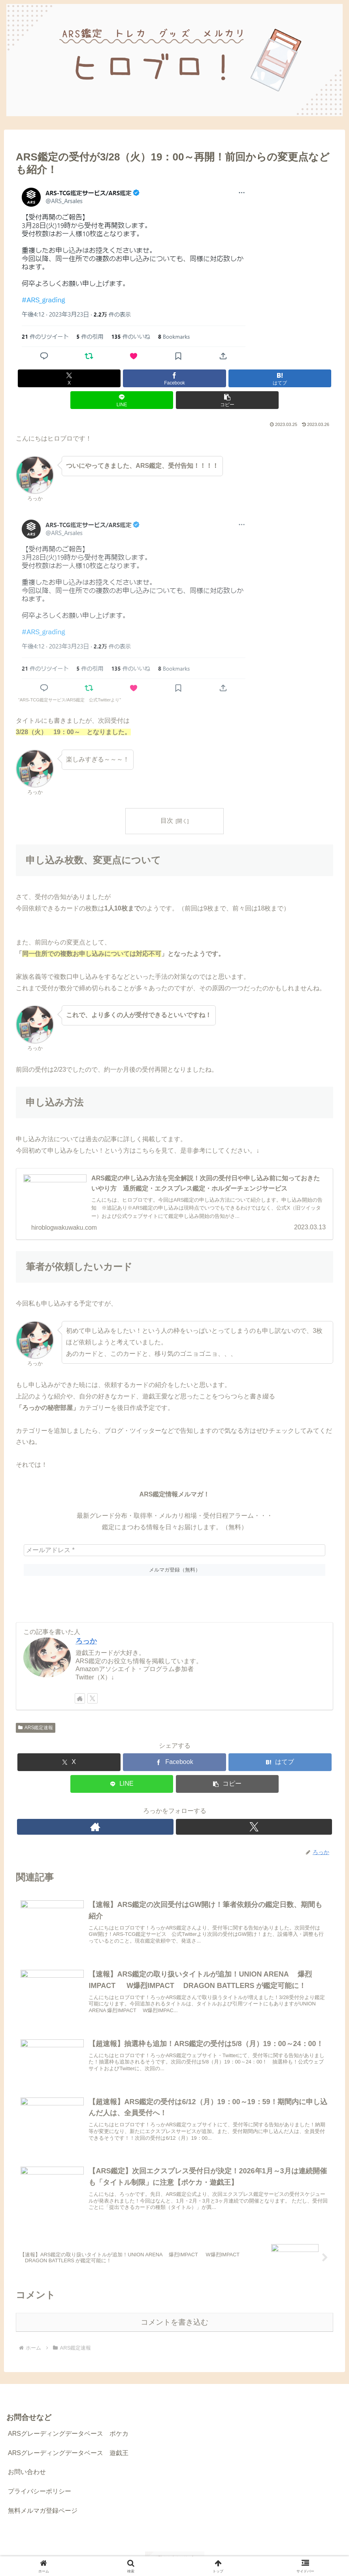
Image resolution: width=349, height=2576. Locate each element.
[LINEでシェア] (227, 378)
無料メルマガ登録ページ (42, 2496)
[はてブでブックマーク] (174, 378)
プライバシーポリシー (39, 2476)
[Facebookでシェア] (121, 378)
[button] (281, 378)
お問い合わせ (27, 2457)
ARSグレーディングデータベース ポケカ (68, 2418)
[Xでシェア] (67, 378)
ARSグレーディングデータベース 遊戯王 (68, 2438)
